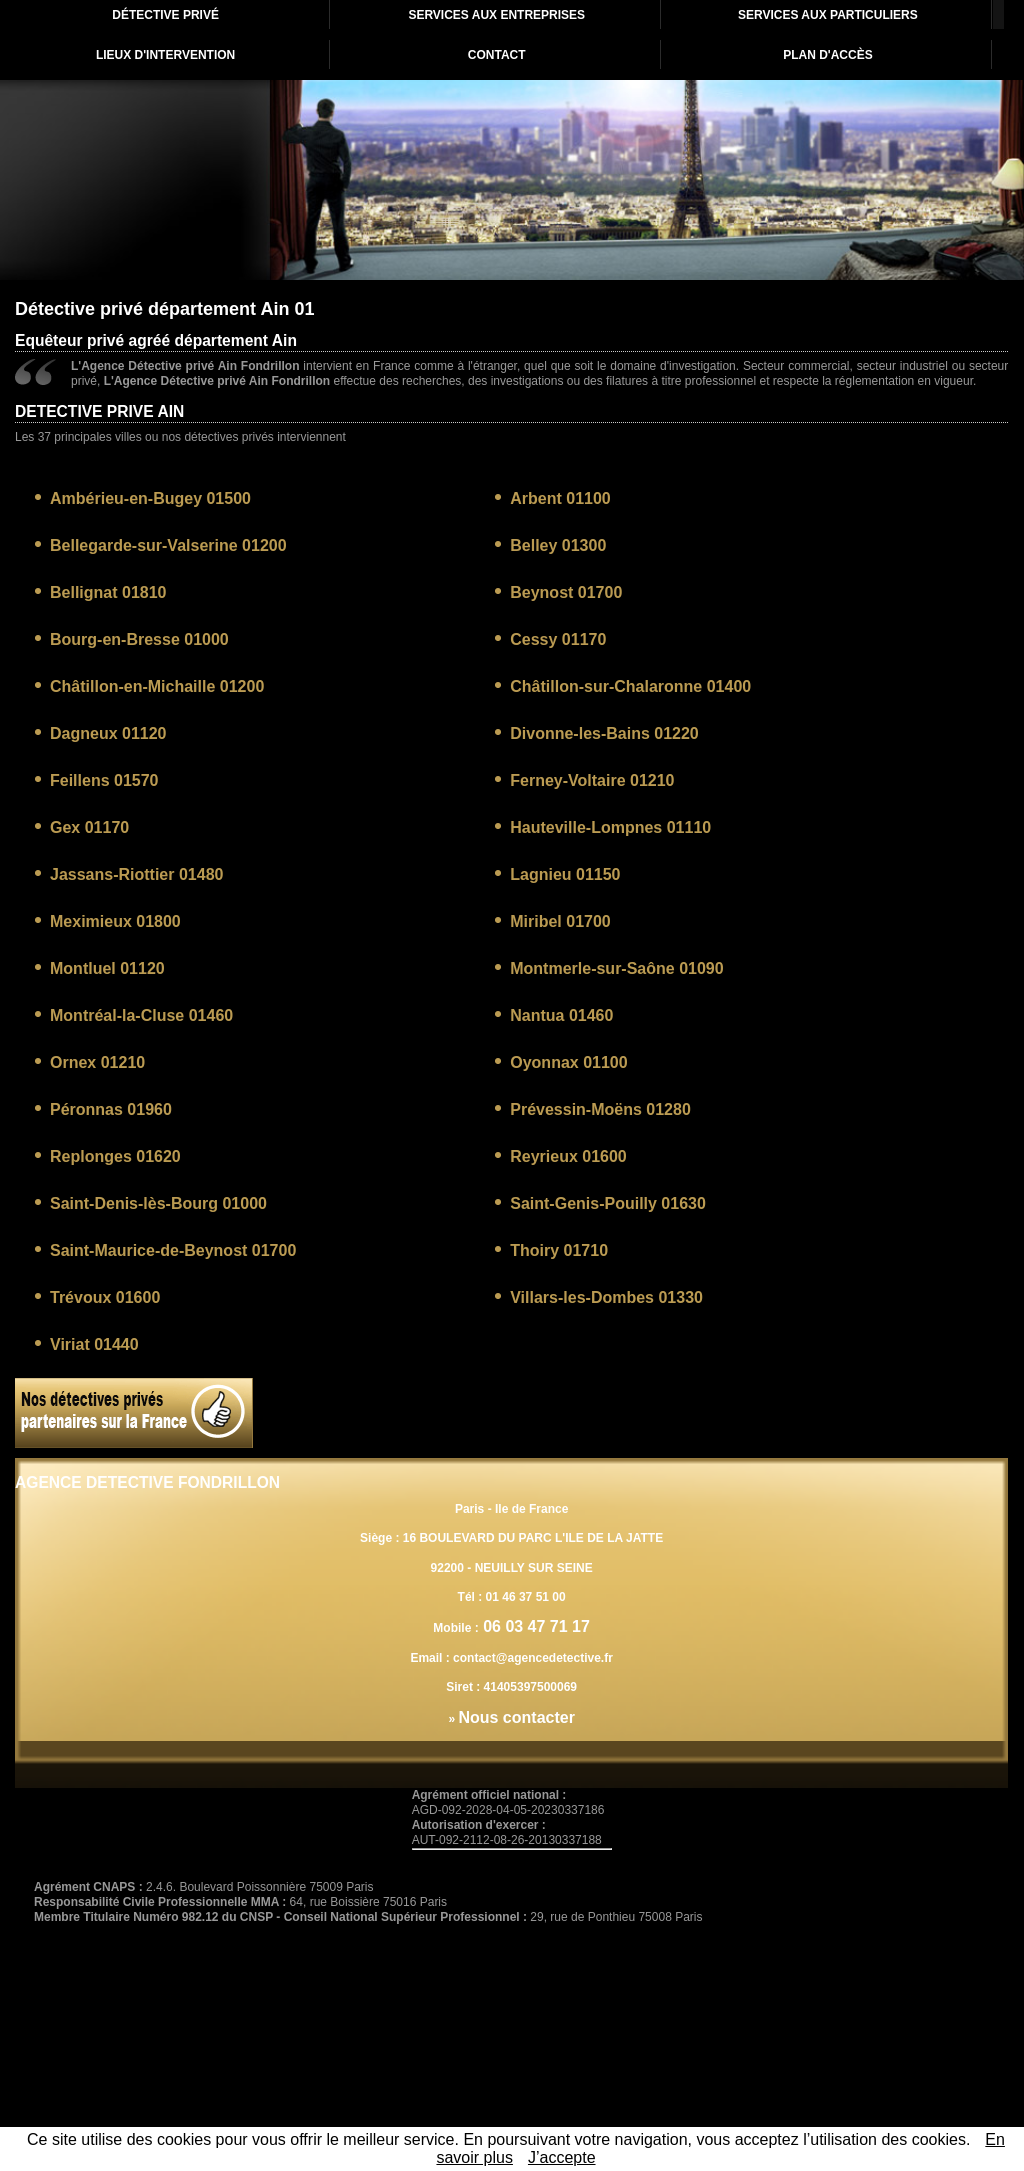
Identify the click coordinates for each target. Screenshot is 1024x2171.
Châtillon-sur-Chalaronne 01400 (630, 686)
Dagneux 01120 (108, 733)
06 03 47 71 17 (534, 1626)
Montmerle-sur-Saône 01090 (616, 968)
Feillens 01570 (104, 780)
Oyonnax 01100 (568, 1062)
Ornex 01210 (97, 1062)
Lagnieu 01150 (565, 874)
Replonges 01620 (115, 1156)
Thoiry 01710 (559, 1250)
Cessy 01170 (558, 639)
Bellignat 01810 (108, 592)
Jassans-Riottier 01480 (136, 874)
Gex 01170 (89, 827)
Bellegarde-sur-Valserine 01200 (168, 545)
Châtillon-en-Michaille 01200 (157, 686)
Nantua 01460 (561, 1015)
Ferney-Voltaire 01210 (592, 780)
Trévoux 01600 (105, 1297)
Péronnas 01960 (111, 1109)
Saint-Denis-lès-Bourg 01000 (158, 1203)
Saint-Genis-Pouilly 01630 (608, 1203)
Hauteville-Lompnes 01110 (610, 827)
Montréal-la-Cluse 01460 (141, 1015)
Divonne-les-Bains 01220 (604, 733)
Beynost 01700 (566, 592)
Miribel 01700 (560, 921)
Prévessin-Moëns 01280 (600, 1109)
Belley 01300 (558, 545)
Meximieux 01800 (115, 921)
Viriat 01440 (94, 1344)
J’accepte (562, 2157)
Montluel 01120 (107, 968)
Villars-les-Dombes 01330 (606, 1297)
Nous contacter (516, 1717)
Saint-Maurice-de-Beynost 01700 (173, 1250)
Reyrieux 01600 (568, 1156)
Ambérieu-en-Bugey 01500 (150, 498)
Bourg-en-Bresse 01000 (139, 639)
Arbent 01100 (560, 498)
